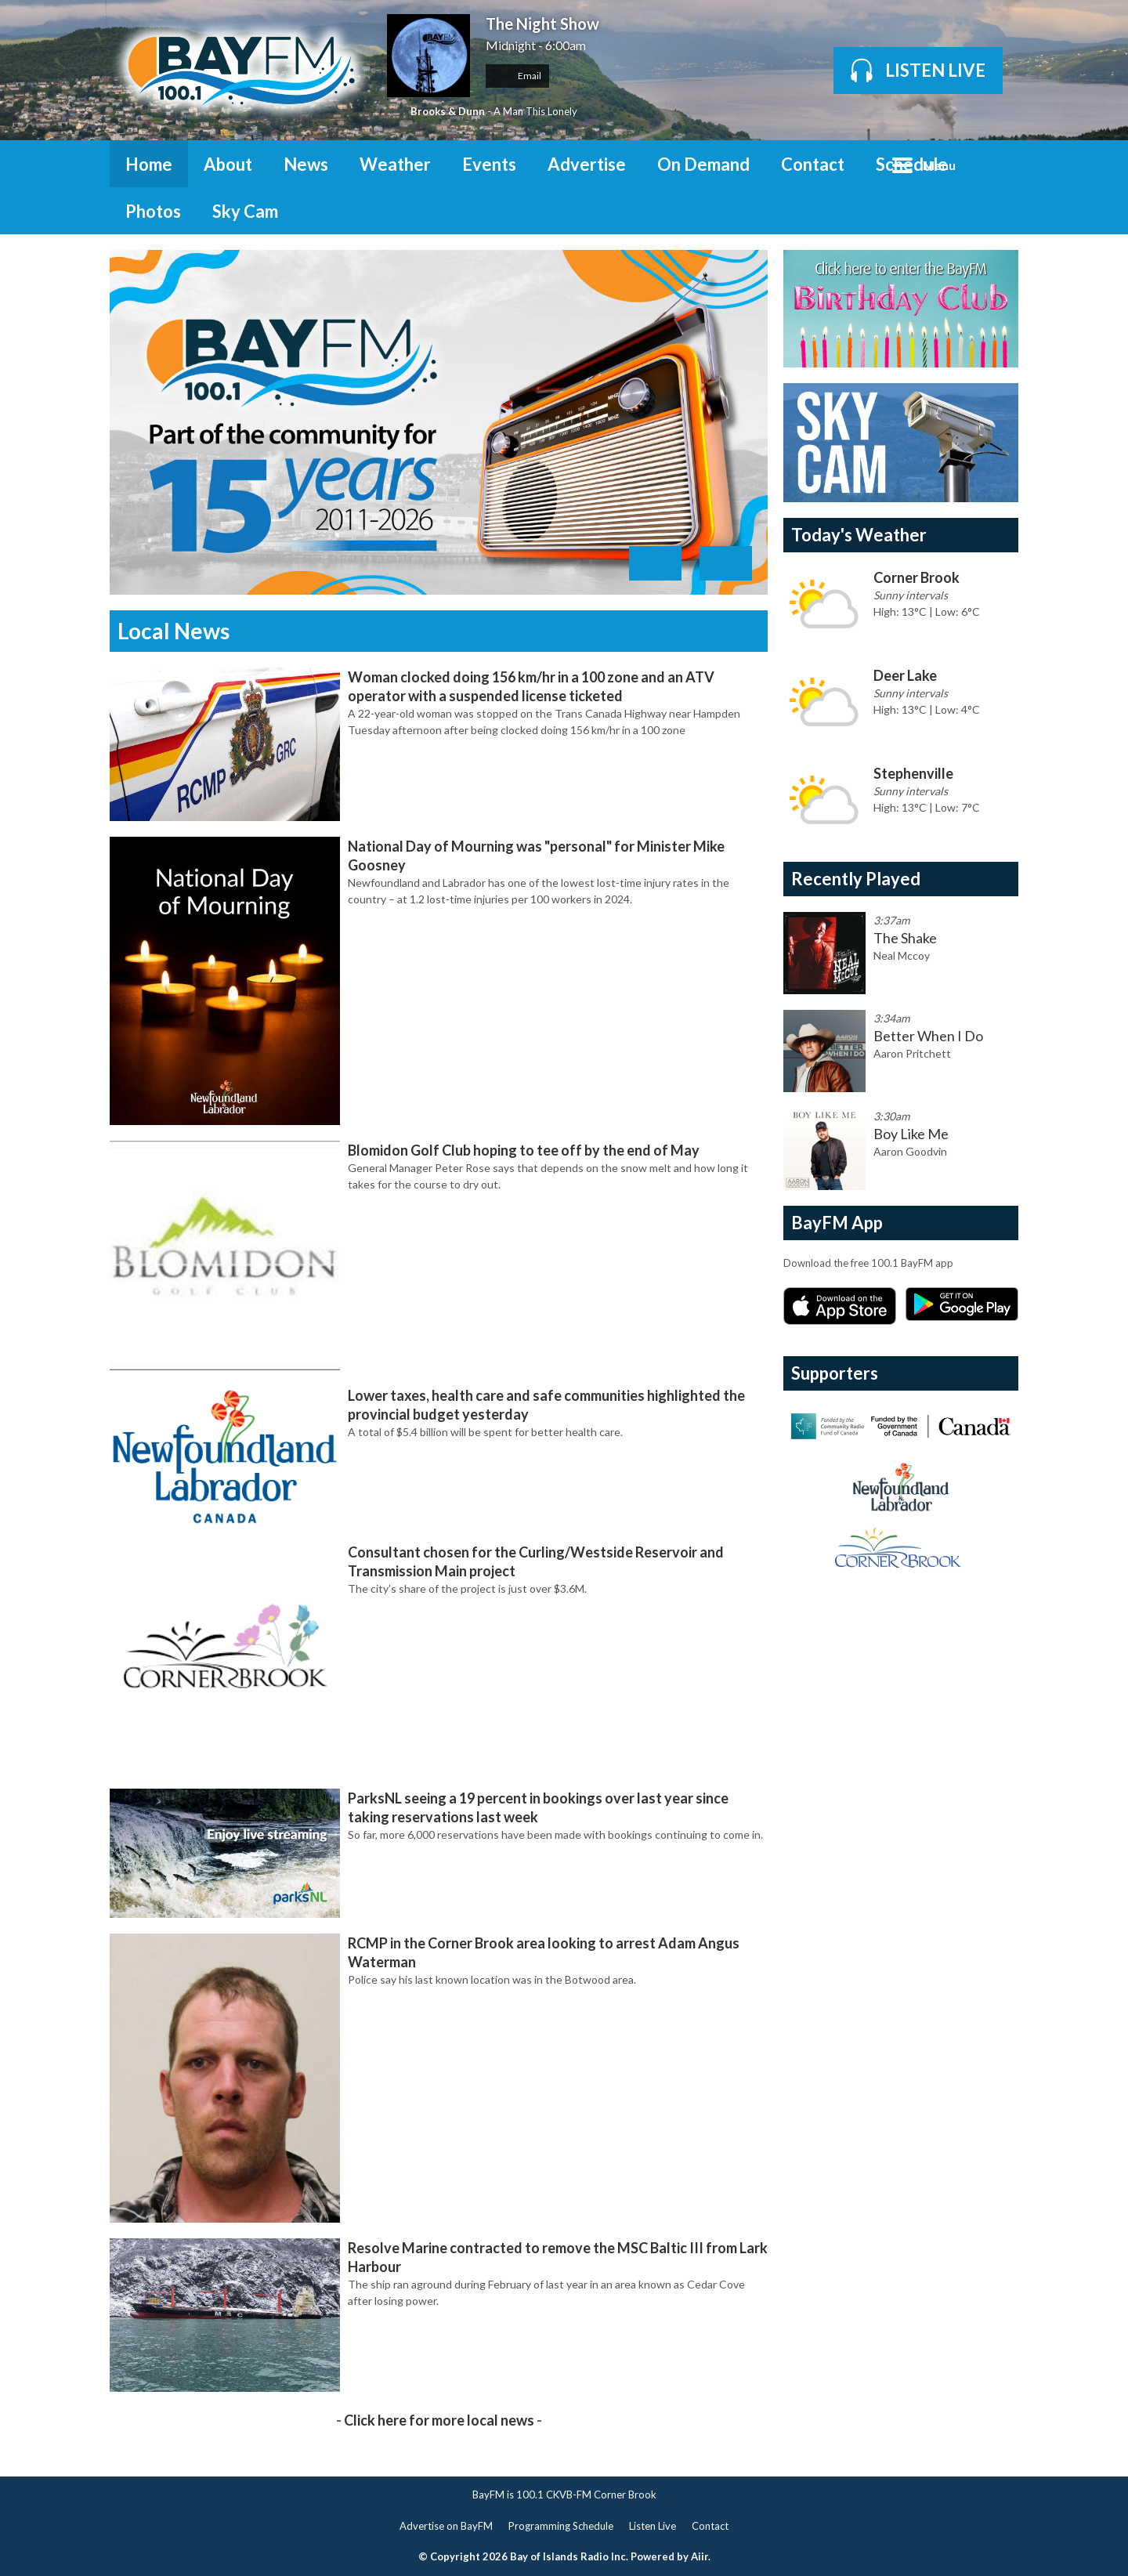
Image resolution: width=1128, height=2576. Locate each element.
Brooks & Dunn (447, 111)
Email (517, 75)
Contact (812, 164)
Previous (655, 563)
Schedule (912, 164)
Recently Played (855, 878)
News (306, 164)
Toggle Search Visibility (994, 163)
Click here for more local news (439, 2420)
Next (726, 563)
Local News (174, 630)
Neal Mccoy (901, 955)
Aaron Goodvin (910, 1151)
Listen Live (652, 2526)
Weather (395, 164)
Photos (153, 211)
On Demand (703, 164)
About (228, 164)
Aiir (699, 2556)
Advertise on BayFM (446, 2526)
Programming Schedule (560, 2526)
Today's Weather (859, 534)
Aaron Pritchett (912, 1053)
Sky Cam (245, 211)
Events (489, 164)
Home (148, 164)
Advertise (587, 164)
